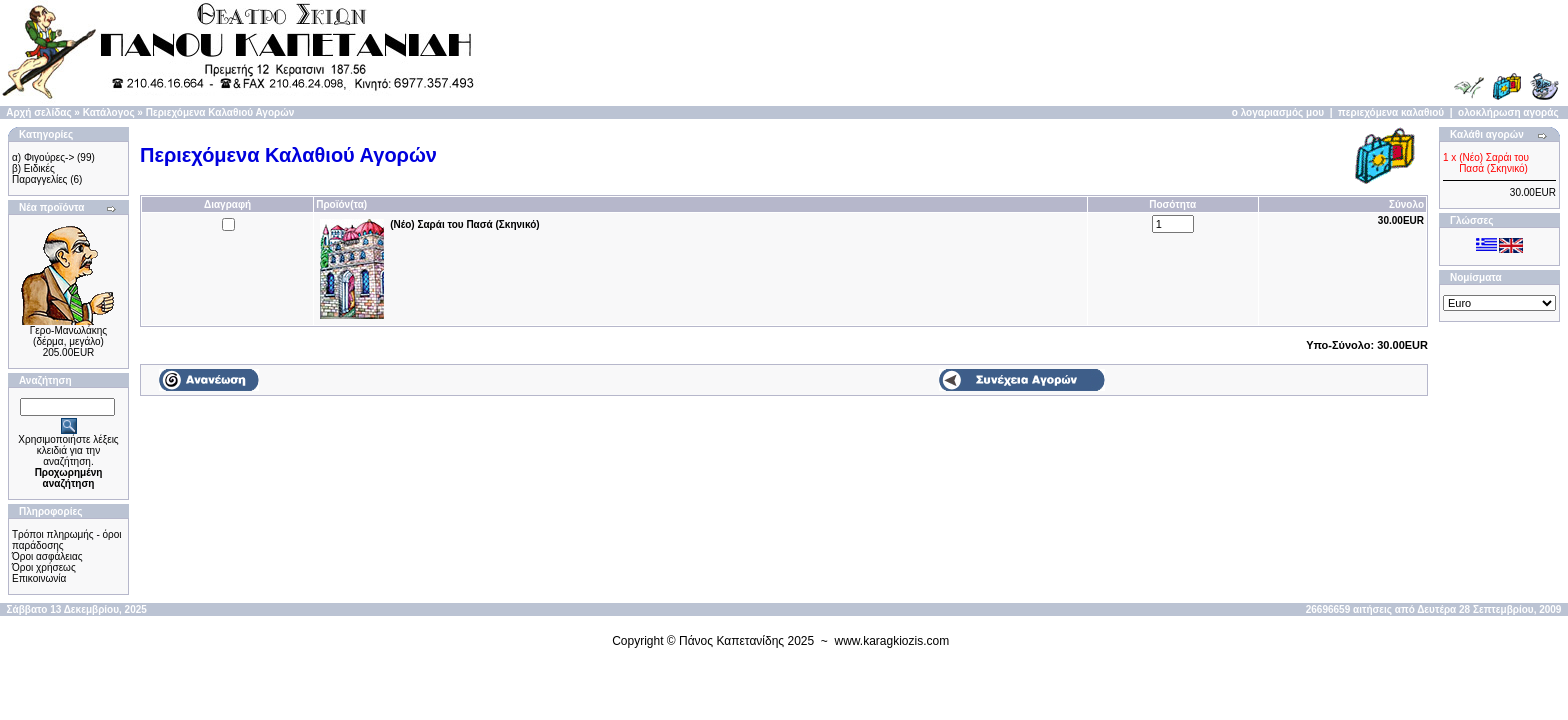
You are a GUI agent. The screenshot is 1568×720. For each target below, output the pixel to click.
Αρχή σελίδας (38, 112)
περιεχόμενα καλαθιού (1391, 112)
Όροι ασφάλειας (47, 556)
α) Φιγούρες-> (43, 157)
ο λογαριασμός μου (1278, 112)
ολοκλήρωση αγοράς (1508, 112)
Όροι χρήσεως (44, 567)
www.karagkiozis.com (892, 641)
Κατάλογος (109, 112)
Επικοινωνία (39, 578)
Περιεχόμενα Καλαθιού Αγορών (220, 112)
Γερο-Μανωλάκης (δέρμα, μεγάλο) (68, 336)
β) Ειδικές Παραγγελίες (39, 174)
